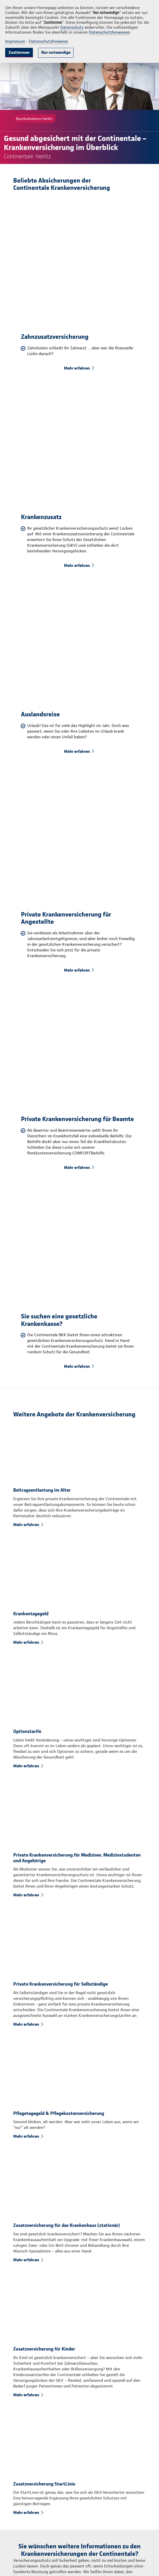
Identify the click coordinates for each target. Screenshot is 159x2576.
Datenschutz (71, 27)
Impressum (15, 41)
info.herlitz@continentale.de (57, 2544)
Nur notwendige (55, 52)
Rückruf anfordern (62, 2367)
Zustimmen (19, 52)
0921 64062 (42, 2535)
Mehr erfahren (77, 322)
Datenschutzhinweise (48, 41)
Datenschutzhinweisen (109, 32)
